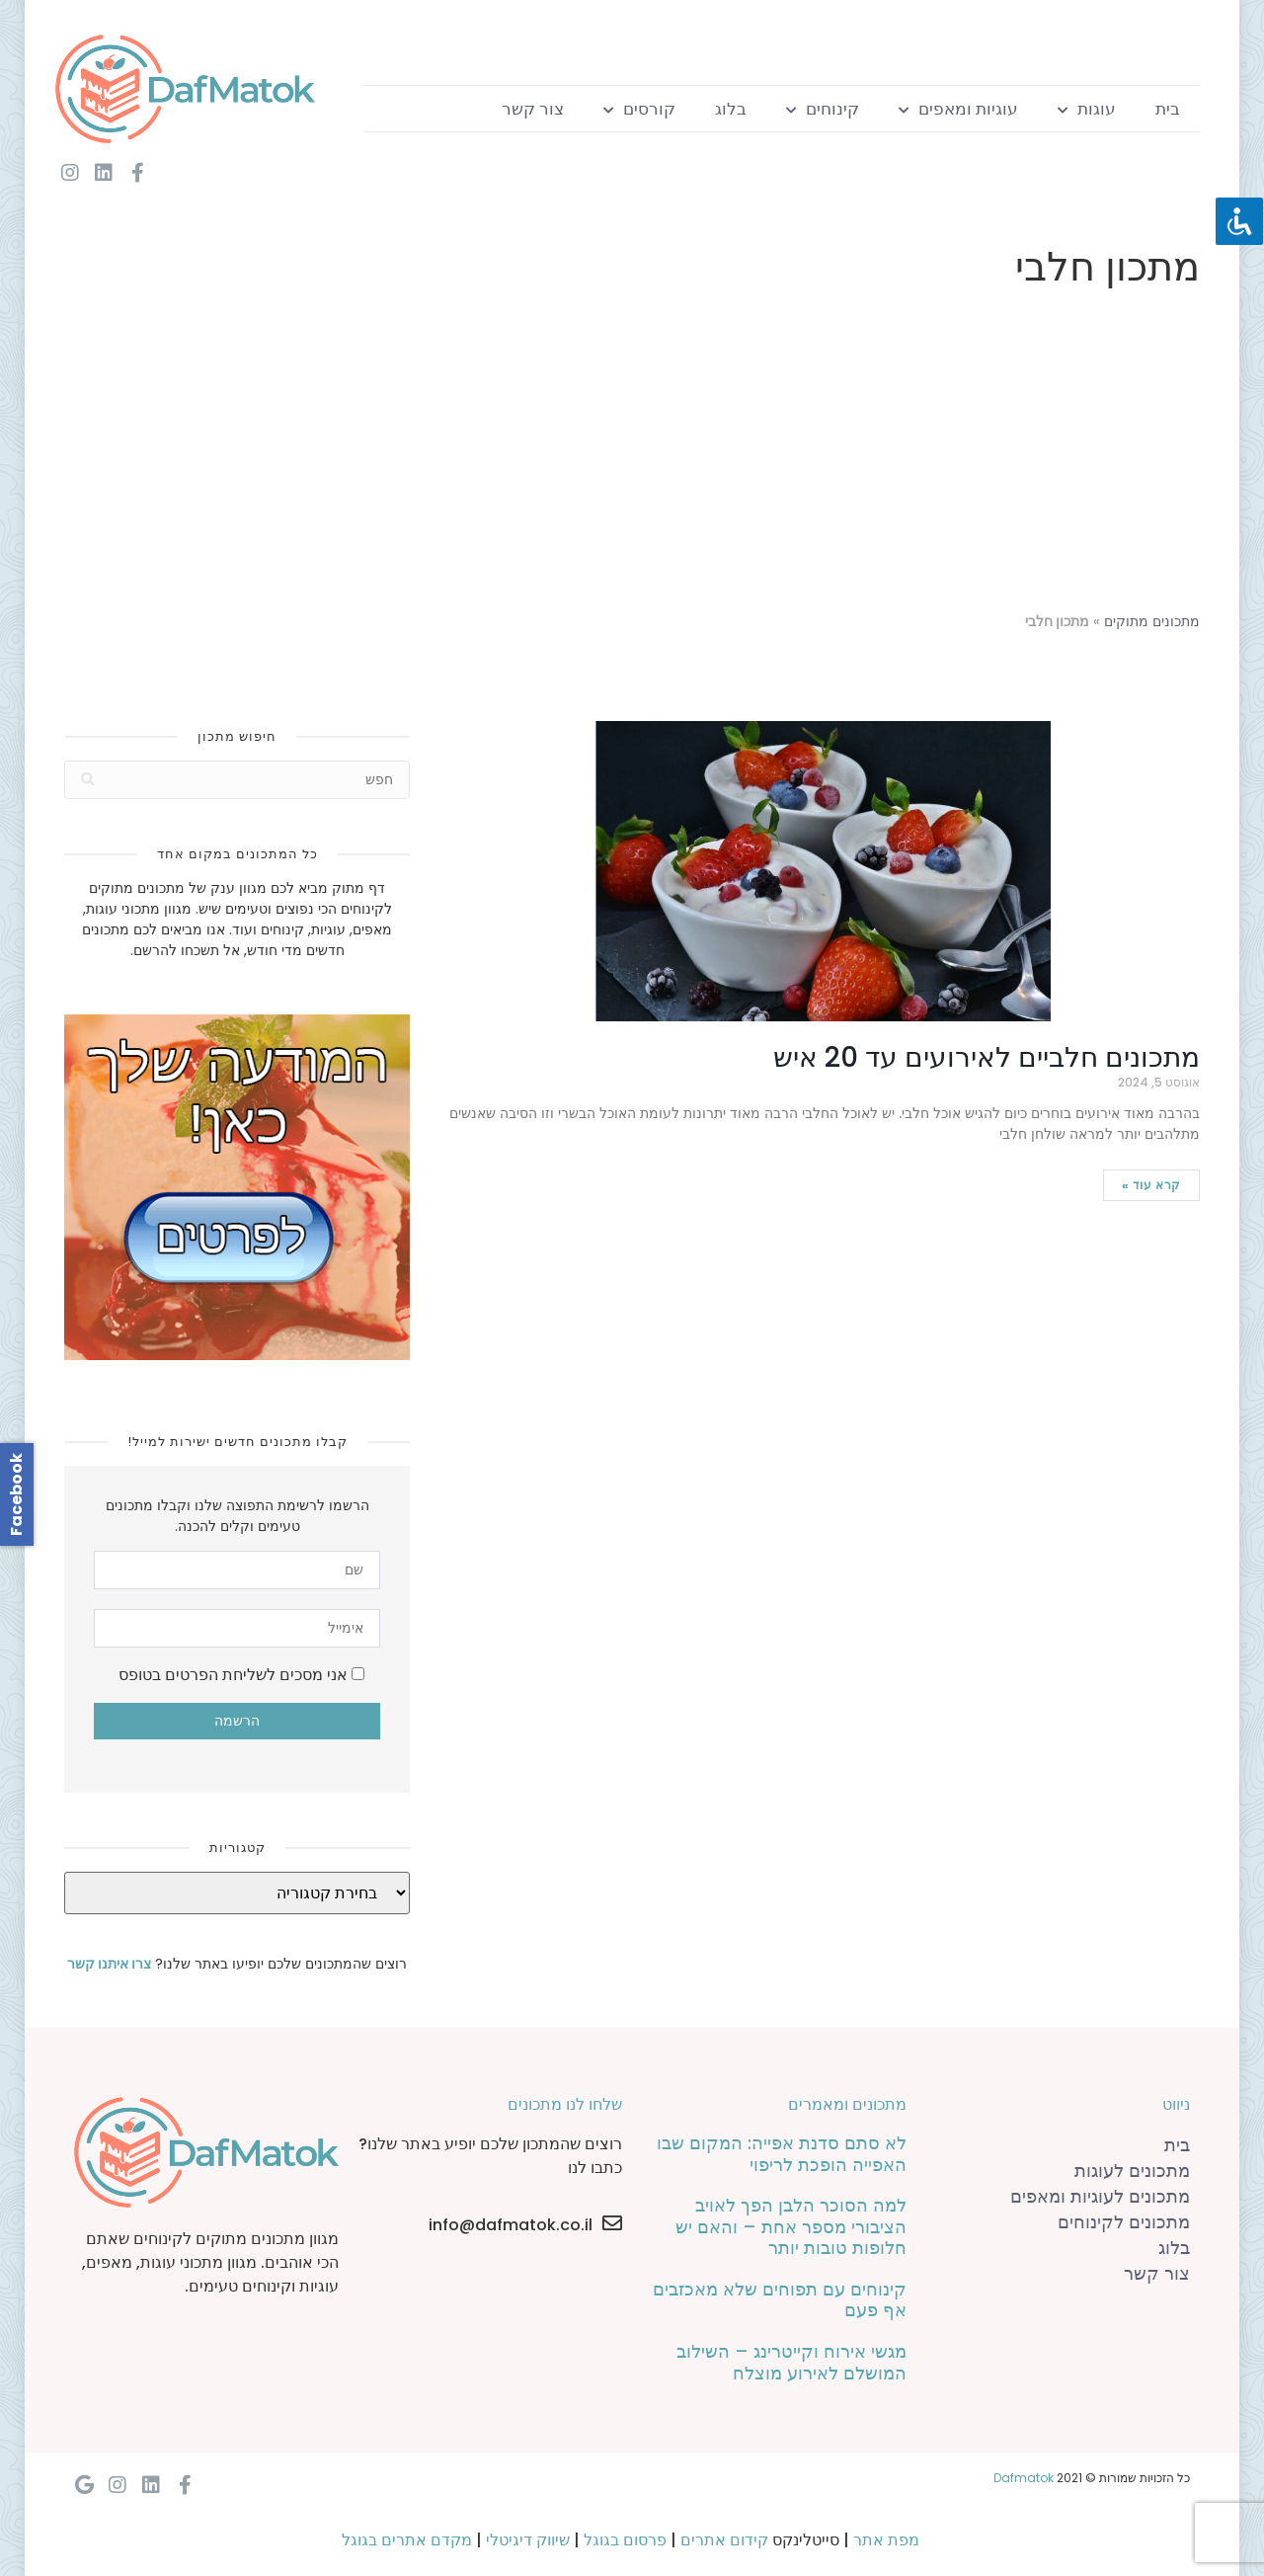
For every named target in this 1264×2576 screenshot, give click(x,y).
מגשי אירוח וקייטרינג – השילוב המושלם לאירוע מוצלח (791, 2362)
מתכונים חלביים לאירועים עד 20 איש (986, 1057)
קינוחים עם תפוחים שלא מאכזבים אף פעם (780, 2300)
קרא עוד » (1151, 1184)
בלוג (731, 109)
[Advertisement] (632, 454)
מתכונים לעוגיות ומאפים (1100, 2196)
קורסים (639, 109)
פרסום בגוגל (625, 2540)
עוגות (1087, 109)
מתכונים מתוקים (1152, 621)
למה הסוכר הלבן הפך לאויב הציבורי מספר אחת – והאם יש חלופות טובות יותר (791, 2226)
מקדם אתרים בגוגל (407, 2540)
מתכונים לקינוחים (1124, 2222)
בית (1167, 109)
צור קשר (533, 109)
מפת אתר (886, 2540)
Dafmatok (1023, 2477)
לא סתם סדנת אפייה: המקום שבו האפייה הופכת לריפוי (782, 2154)
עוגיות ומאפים (958, 109)
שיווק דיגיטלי (528, 2540)
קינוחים (822, 109)
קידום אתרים (724, 2540)
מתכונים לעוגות (1132, 2170)
